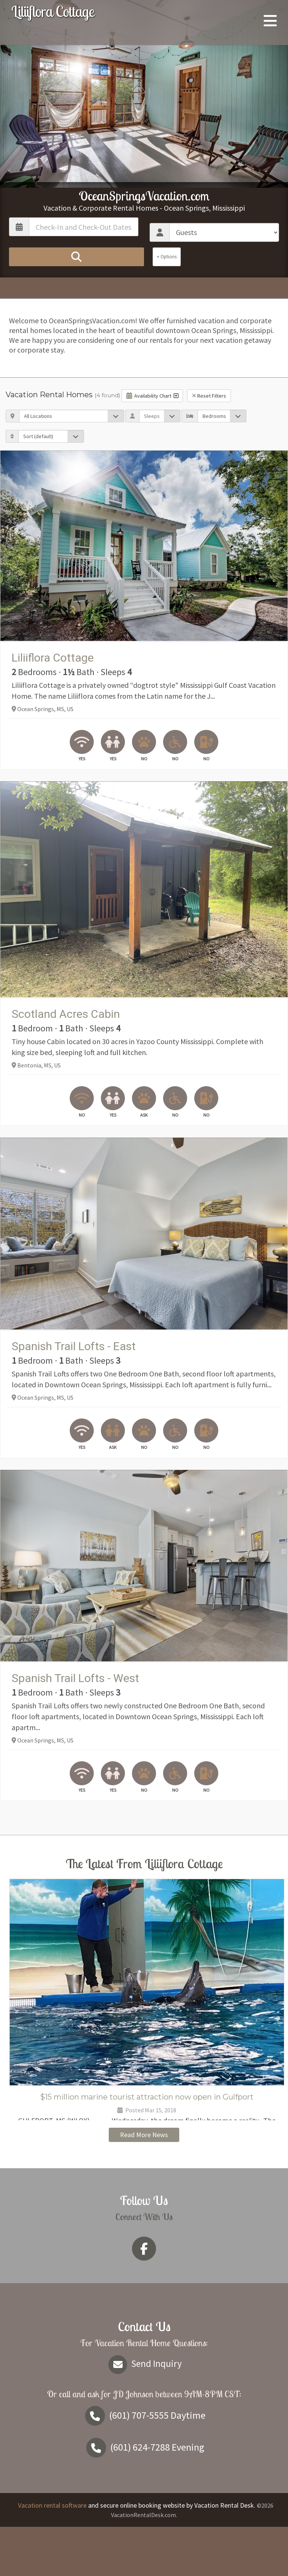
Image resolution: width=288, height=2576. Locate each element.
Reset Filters (209, 395)
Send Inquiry (144, 2413)
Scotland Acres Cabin (66, 1013)
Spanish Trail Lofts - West (75, 1678)
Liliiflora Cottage (52, 11)
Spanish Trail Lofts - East (74, 1346)
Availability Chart (152, 395)
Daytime (144, 2464)
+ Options (167, 256)
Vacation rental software (52, 2554)
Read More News (144, 2184)
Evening (144, 2496)
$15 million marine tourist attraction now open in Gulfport (147, 2096)
